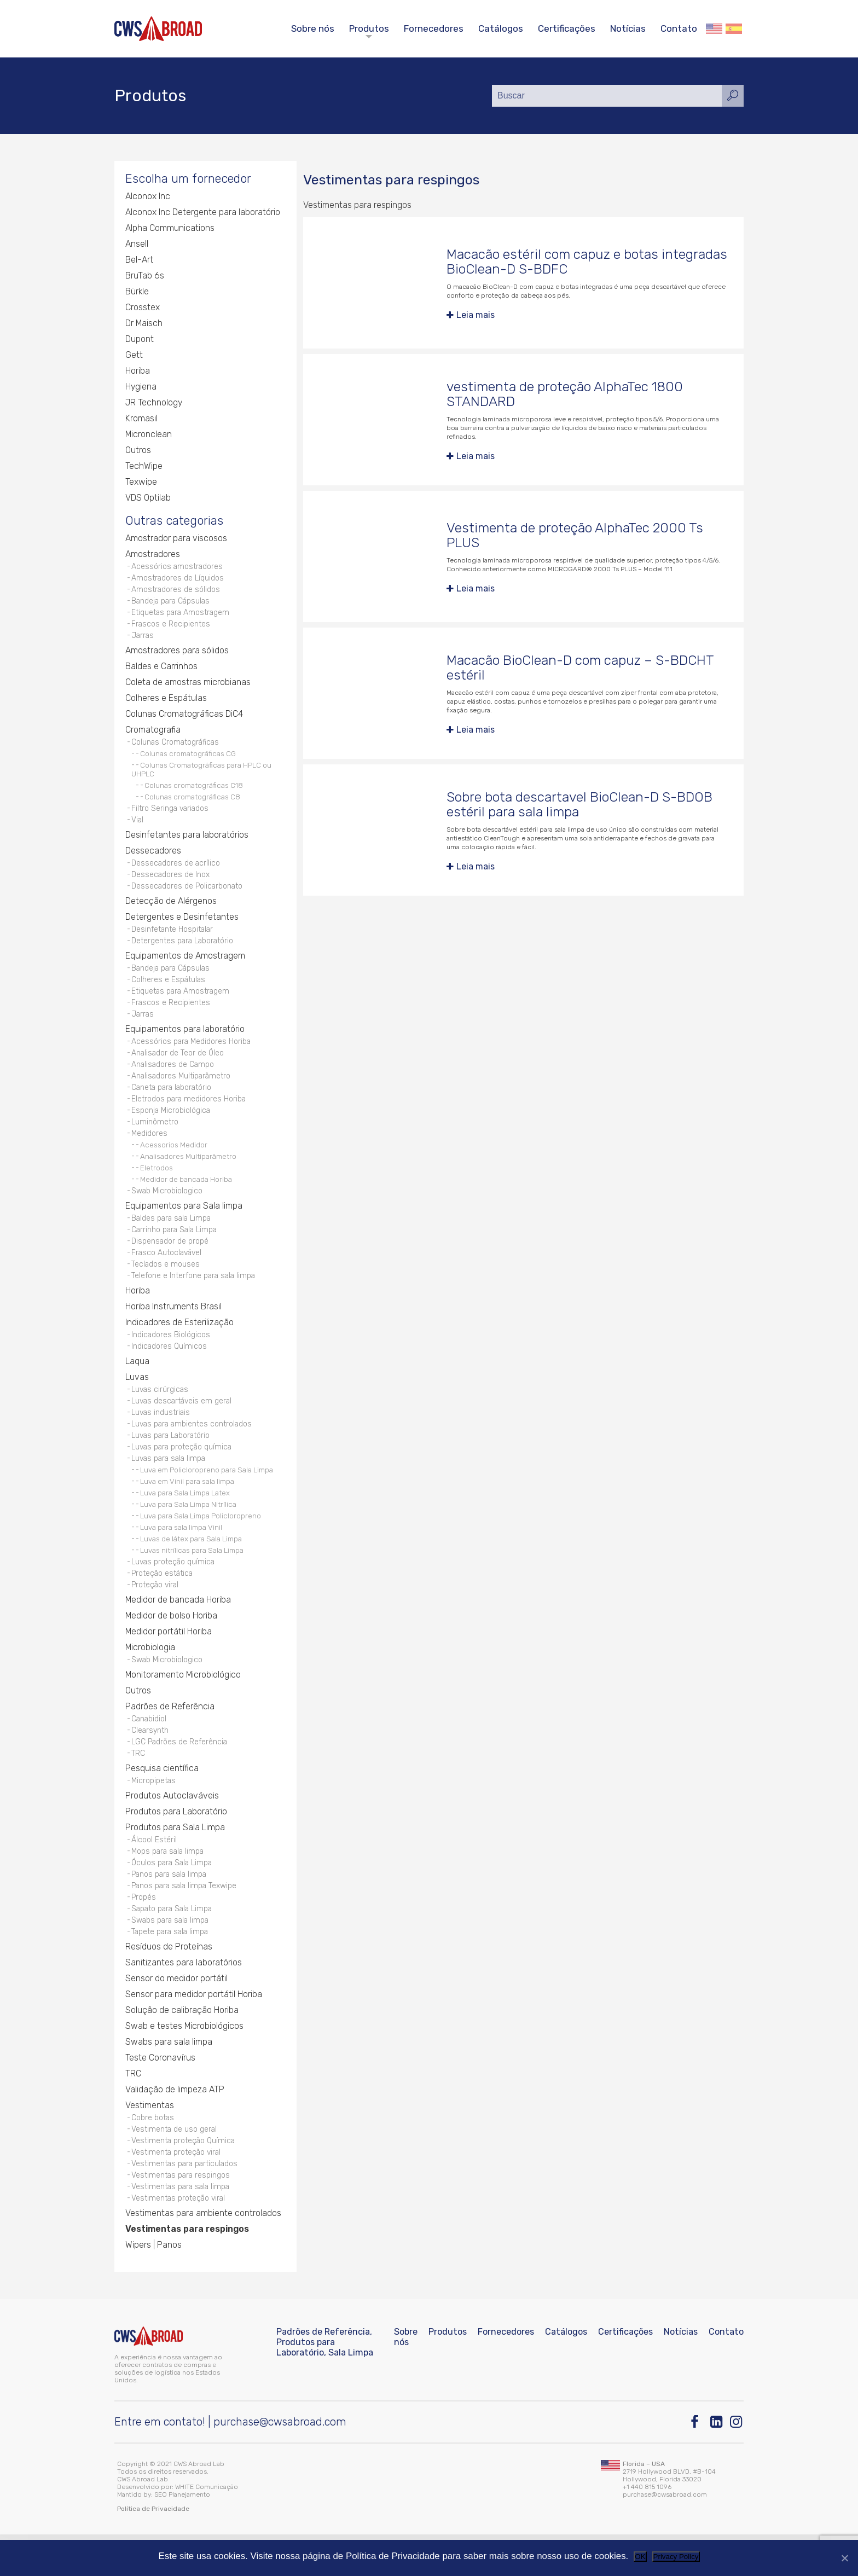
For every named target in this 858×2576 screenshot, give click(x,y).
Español (734, 29)
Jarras (143, 641)
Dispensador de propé (170, 1261)
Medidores (149, 1151)
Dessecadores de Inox (170, 883)
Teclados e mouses (165, 1285)
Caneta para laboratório (173, 1103)
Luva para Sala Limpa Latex (185, 1520)
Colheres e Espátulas (166, 704)
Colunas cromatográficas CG (188, 760)
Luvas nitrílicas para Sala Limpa (192, 1577)
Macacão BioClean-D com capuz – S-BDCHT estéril (581, 667)
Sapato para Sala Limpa (173, 1944)
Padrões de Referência (170, 1736)
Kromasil (141, 420)
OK (640, 2556)
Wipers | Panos (153, 2286)
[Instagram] (737, 2463)
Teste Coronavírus (160, 2095)
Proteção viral (155, 1613)
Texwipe (141, 483)
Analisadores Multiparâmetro (182, 1091)
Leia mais (475, 315)
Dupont (139, 340)
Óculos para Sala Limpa (173, 1896)
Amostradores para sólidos (177, 657)
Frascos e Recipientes (171, 629)
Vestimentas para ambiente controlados (203, 2254)
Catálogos (500, 28)
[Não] (844, 2557)
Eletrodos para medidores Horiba (189, 1115)
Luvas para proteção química (183, 1473)
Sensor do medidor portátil (176, 2015)
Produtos (369, 28)
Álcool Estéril (154, 1872)
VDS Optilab (148, 499)
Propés (143, 1932)
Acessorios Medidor (173, 1163)
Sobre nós (312, 28)
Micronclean (148, 436)
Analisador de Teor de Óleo (178, 1067)
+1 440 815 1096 (647, 2528)
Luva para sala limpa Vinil (181, 1554)
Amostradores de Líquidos (177, 581)
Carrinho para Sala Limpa (175, 1249)
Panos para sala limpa (170, 1908)
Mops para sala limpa (168, 1884)
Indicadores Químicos (169, 1369)
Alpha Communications (170, 229)
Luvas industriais (161, 1437)
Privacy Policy (676, 2556)
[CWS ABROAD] (158, 28)
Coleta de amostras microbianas (188, 688)
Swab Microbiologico (167, 1209)
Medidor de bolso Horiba (171, 1644)
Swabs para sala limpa (171, 1956)
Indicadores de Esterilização (179, 1344)
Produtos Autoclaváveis (172, 1828)
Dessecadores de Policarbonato (187, 895)
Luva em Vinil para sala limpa (187, 1508)
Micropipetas (153, 1812)
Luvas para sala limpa (170, 1485)
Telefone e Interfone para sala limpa (194, 1297)
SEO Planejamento (182, 2536)
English (714, 29)
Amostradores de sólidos (176, 593)
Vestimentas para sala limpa (182, 2227)
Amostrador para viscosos (176, 541)
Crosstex (142, 309)
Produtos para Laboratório (176, 1843)
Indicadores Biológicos (171, 1357)
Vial (137, 827)
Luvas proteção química (174, 1589)
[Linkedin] (717, 2463)
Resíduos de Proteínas (168, 1984)
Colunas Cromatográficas (176, 748)
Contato (678, 28)
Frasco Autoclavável (167, 1273)
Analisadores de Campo (173, 1079)
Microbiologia (150, 1676)
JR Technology (154, 404)
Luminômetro (154, 1139)
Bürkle (137, 293)
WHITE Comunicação (206, 2528)
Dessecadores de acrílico (176, 871)
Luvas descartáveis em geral (183, 1425)
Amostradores (152, 557)
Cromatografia (153, 736)
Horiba (137, 372)
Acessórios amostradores (177, 569)
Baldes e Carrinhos (161, 673)
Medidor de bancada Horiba (186, 1197)
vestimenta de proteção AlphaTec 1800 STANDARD (565, 394)
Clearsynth (150, 1760)
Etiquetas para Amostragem (181, 617)
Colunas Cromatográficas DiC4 (184, 720)
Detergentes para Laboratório (183, 951)
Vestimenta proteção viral (177, 2191)
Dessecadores (153, 859)
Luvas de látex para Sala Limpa (191, 1566)
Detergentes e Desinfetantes (182, 926)
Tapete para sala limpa (171, 1968)
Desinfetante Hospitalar (173, 939)
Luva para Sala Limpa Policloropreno (200, 1543)
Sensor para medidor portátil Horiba (193, 2031)
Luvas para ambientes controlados (193, 1449)
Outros (138, 451)
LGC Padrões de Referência (179, 1772)
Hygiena (141, 388)
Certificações (566, 28)
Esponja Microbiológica (171, 1127)
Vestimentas (149, 2142)
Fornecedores (433, 28)
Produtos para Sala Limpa (175, 1859)
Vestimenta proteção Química (183, 2179)
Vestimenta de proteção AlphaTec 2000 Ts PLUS (575, 535)
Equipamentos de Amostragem (185, 966)
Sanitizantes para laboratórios (183, 1999)
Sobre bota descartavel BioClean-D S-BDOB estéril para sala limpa (580, 804)
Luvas (137, 1400)
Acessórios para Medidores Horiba (191, 1055)
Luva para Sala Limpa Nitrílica (188, 1531)
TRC (138, 1784)
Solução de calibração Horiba (182, 2047)
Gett (134, 356)
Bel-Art (139, 261)
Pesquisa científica (162, 1800)
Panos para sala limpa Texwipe (185, 1920)
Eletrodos (156, 1186)
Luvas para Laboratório (172, 1461)
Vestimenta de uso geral (174, 2167)
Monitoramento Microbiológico (183, 1704)
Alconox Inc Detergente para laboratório (202, 213)
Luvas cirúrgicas (160, 1413)
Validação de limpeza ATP (174, 2126)
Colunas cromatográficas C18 (193, 792)
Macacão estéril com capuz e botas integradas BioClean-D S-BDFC (553, 261)
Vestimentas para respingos (181, 2215)
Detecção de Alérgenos (171, 911)
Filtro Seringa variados (171, 815)
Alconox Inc (147, 198)
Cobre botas (153, 2155)
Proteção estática (162, 1601)
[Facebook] (697, 2463)
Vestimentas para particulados (185, 2203)
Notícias (628, 28)
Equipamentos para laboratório (185, 1042)
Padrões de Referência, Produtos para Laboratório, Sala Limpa (324, 2383)
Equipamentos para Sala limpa (183, 1225)
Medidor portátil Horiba (168, 1660)
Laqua (137, 1384)
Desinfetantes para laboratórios (186, 843)
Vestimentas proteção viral (179, 2239)
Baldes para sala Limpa (172, 1237)
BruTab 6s (144, 277)
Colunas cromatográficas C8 (192, 803)
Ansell (136, 245)
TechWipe (144, 467)
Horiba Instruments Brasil (173, 1329)
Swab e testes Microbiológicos (184, 2063)
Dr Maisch (144, 325)
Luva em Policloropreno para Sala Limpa (206, 1497)
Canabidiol (149, 1748)
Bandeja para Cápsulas (172, 605)
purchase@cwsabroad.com (279, 2463)
